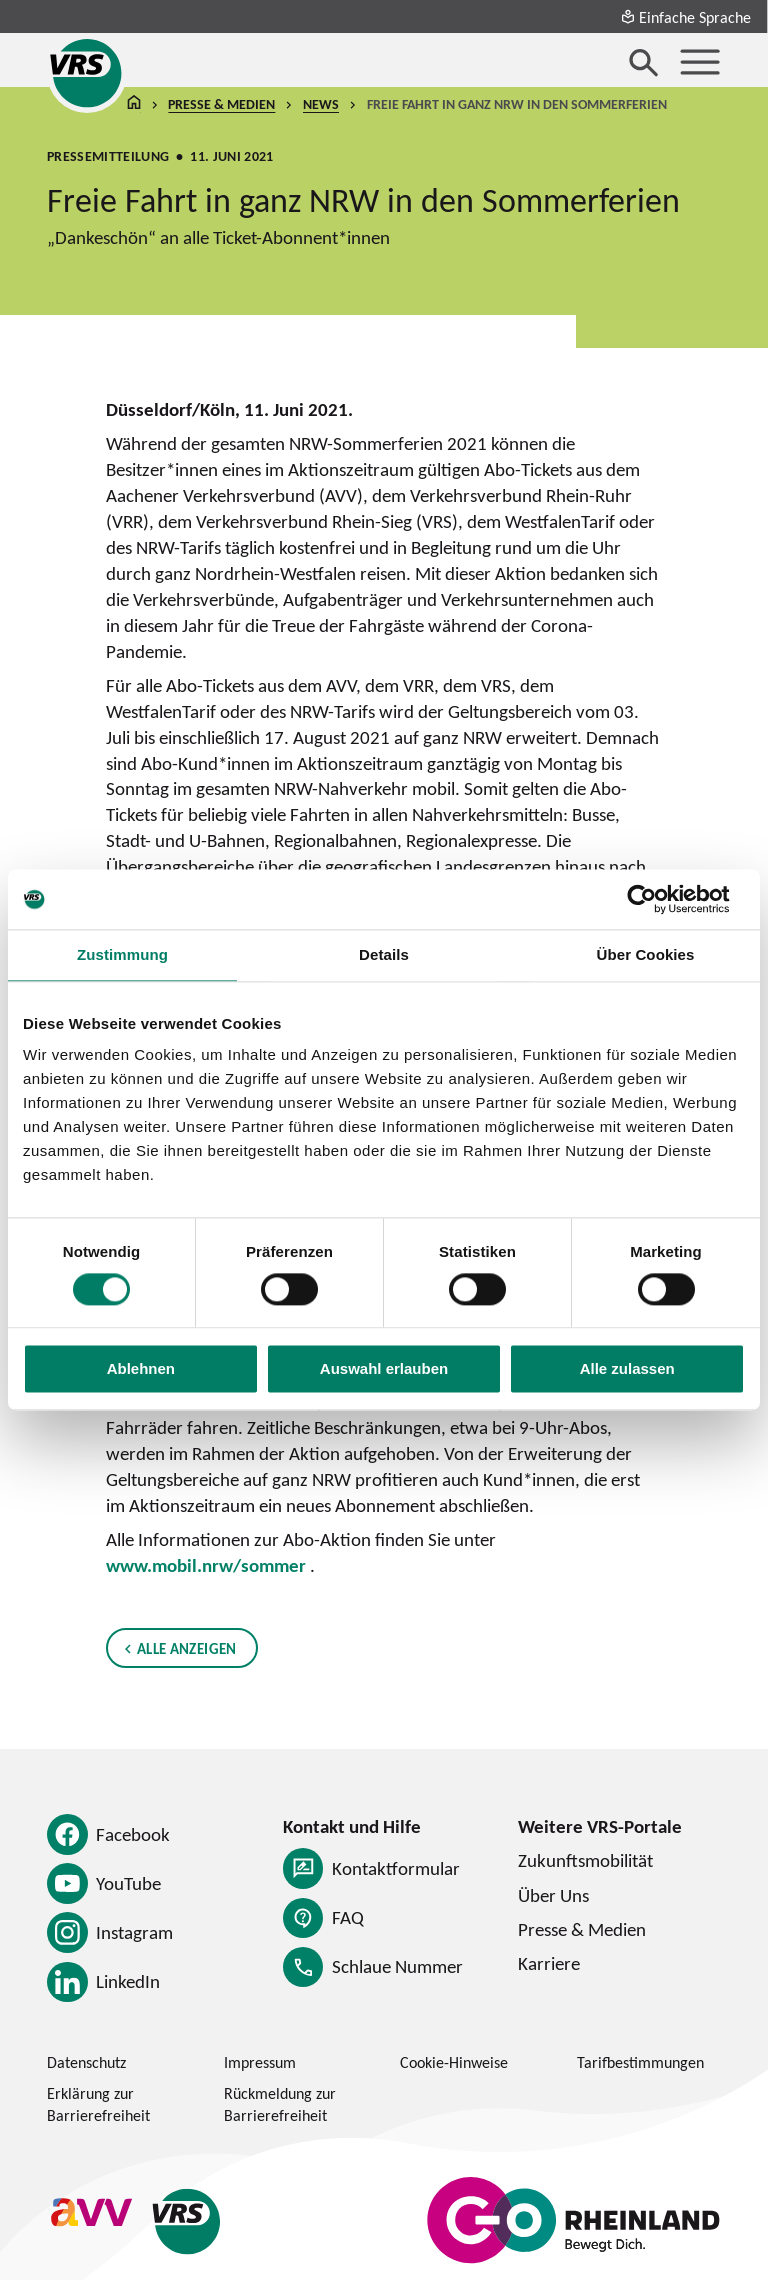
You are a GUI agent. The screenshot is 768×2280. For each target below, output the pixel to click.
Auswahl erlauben (384, 1369)
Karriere (549, 1963)
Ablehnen (141, 1369)
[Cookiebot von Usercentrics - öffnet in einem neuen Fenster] (657, 899)
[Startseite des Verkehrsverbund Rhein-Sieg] (87, 73)
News (321, 105)
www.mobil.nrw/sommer (206, 1565)
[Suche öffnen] (644, 62)
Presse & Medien (222, 105)
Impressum (260, 2062)
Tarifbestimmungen (640, 2062)
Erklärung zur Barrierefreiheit (98, 2104)
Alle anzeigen (187, 1647)
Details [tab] (384, 954)
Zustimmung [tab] (122, 954)
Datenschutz (86, 2062)
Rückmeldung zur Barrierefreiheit (280, 2104)
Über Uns (553, 1895)
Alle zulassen (627, 1369)
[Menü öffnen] (700, 62)
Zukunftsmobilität (585, 1860)
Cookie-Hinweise (454, 2062)
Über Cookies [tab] (646, 954)
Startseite (134, 105)
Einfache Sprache (685, 17)
